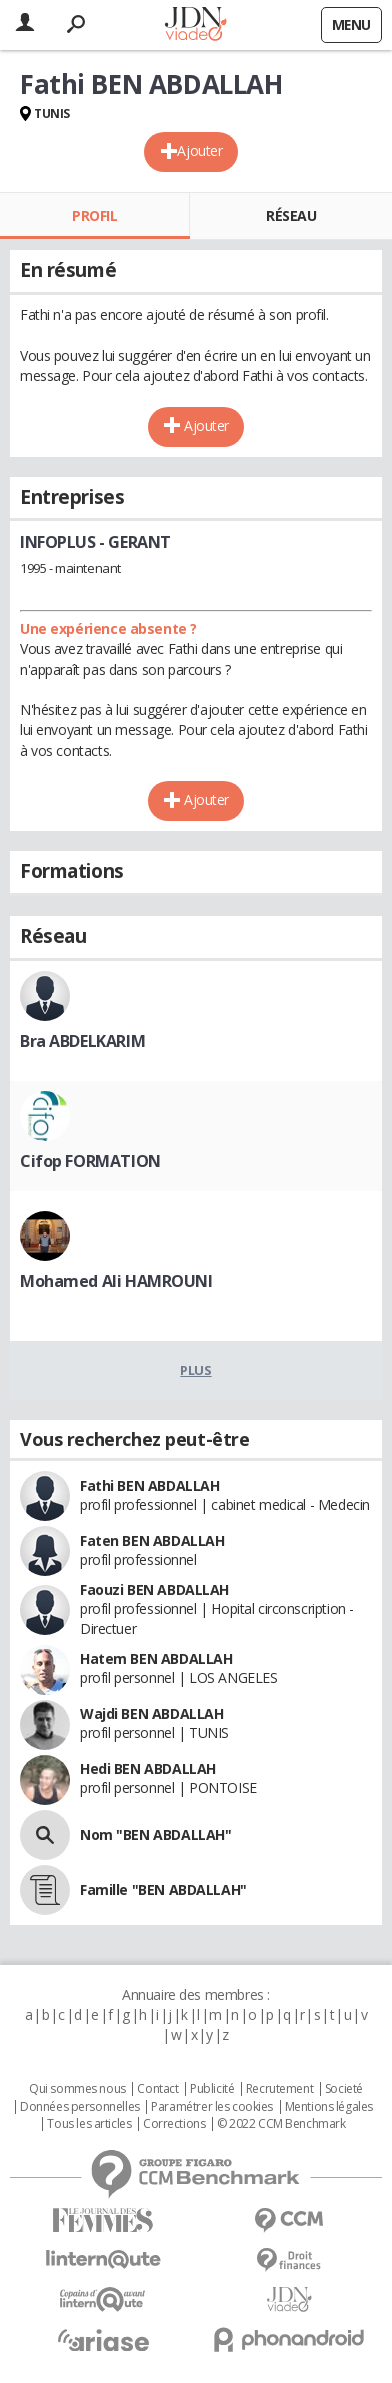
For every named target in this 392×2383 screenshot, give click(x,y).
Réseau (291, 215)
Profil (94, 215)
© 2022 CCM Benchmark (281, 2124)
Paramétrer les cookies (212, 2107)
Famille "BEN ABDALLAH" (163, 1889)
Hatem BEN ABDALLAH (156, 1658)
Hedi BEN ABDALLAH (148, 1768)
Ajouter (199, 150)
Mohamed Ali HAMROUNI (116, 1281)
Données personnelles (80, 2107)
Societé (344, 2089)
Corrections (174, 2124)
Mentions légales (329, 2107)
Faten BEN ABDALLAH (152, 1540)
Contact (157, 2089)
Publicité (212, 2089)
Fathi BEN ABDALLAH (149, 1485)
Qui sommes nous (77, 2089)
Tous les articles (89, 2124)
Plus (195, 1370)
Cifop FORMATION (90, 1161)
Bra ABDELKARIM (82, 1041)
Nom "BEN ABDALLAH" (155, 1834)
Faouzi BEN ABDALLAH (154, 1589)
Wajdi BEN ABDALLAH (151, 1713)
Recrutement (279, 2089)
